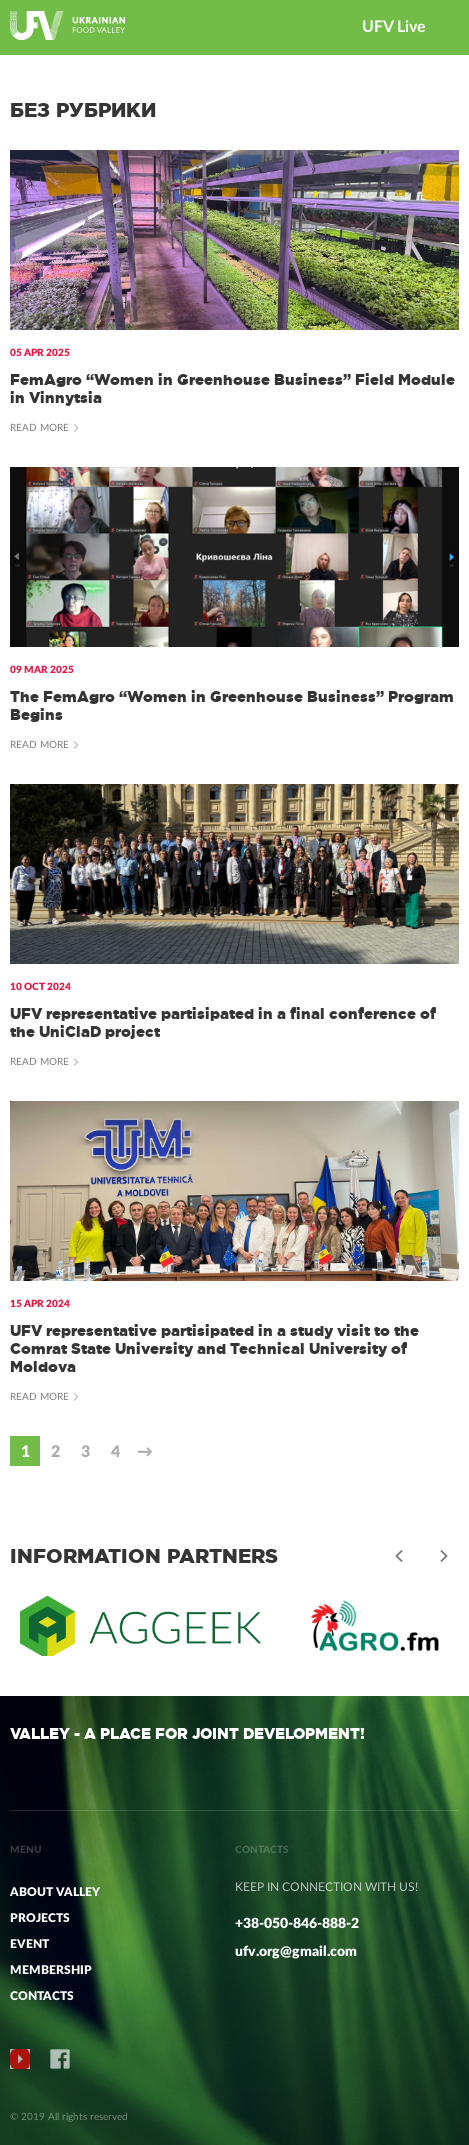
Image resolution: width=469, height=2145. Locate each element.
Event (29, 1944)
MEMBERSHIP (51, 1970)
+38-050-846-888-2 (297, 1924)
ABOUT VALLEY (55, 1892)
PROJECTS (40, 1918)
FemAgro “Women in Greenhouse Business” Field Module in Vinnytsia (232, 388)
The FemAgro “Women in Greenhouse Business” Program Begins (232, 705)
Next (444, 1556)
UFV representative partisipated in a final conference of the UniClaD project (223, 1022)
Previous (399, 1556)
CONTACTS (42, 1996)
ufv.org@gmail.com (296, 1952)
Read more (39, 428)
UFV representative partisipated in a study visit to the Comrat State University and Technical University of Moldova (214, 1348)
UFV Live (394, 27)
